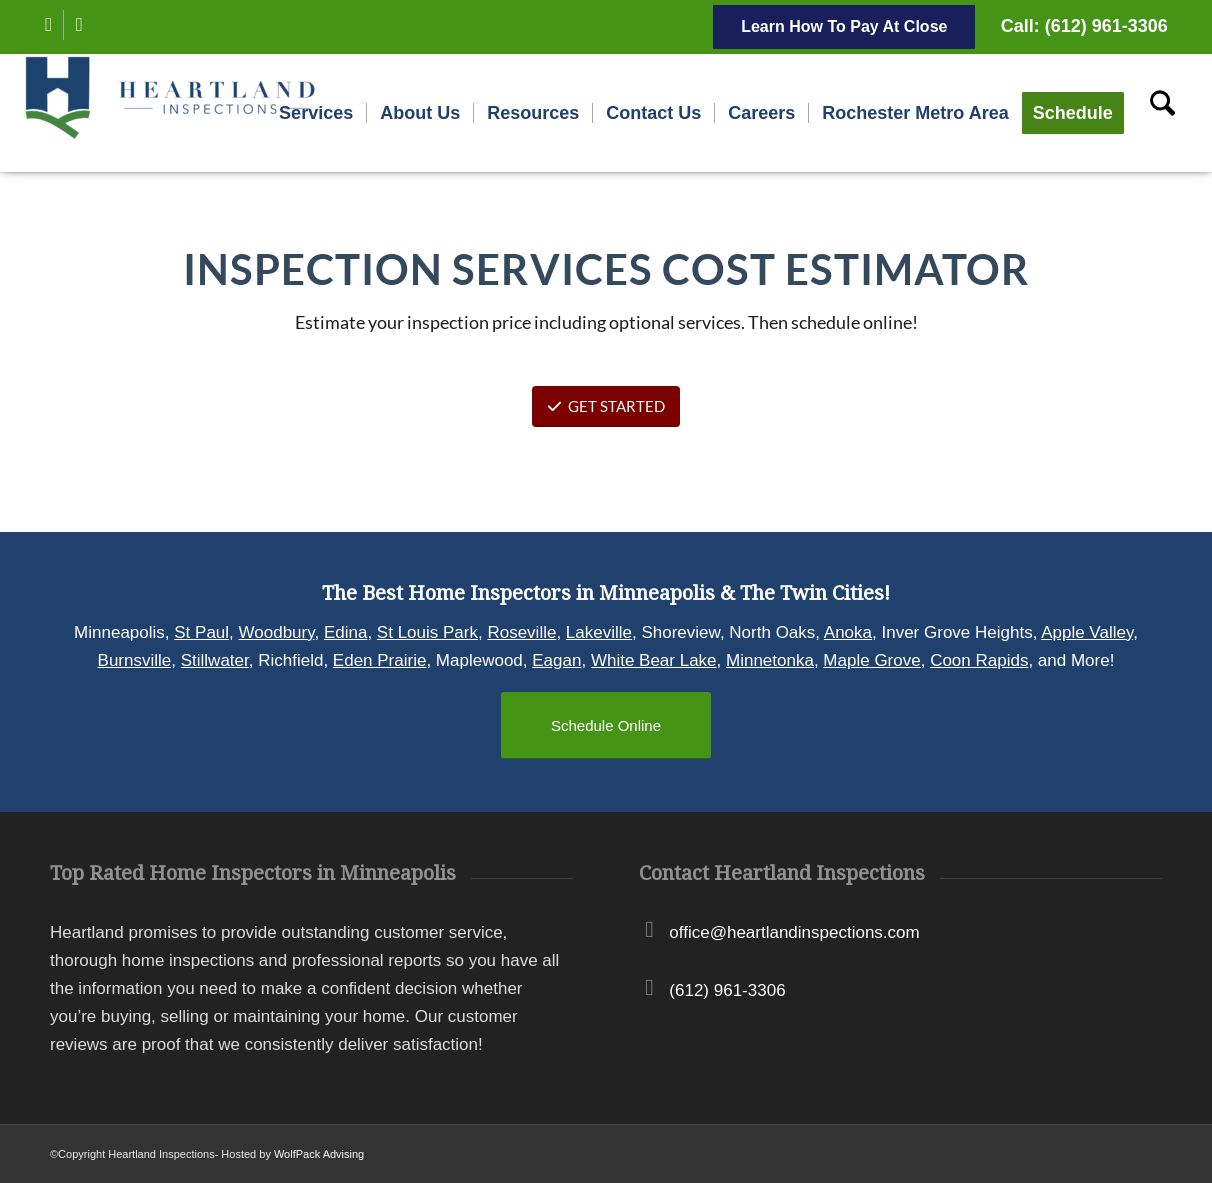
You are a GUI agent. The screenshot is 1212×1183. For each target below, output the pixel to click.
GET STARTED (606, 406)
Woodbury (277, 632)
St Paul (201, 632)
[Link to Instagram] (79, 25)
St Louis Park (427, 632)
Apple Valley (1087, 632)
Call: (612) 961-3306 (1084, 26)
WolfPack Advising (319, 1154)
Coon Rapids (979, 660)
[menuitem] (316, 113)
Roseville (521, 632)
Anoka (848, 632)
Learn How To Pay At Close (844, 26)
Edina (345, 632)
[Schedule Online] (606, 725)
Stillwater (215, 660)
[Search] (1162, 113)
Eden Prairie (380, 660)
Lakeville (599, 632)
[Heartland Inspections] (174, 113)
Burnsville (135, 660)
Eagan (556, 660)
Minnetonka (770, 660)
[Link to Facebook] (48, 25)
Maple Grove (871, 660)
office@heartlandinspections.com (794, 932)
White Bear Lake (654, 660)
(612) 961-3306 (727, 990)
